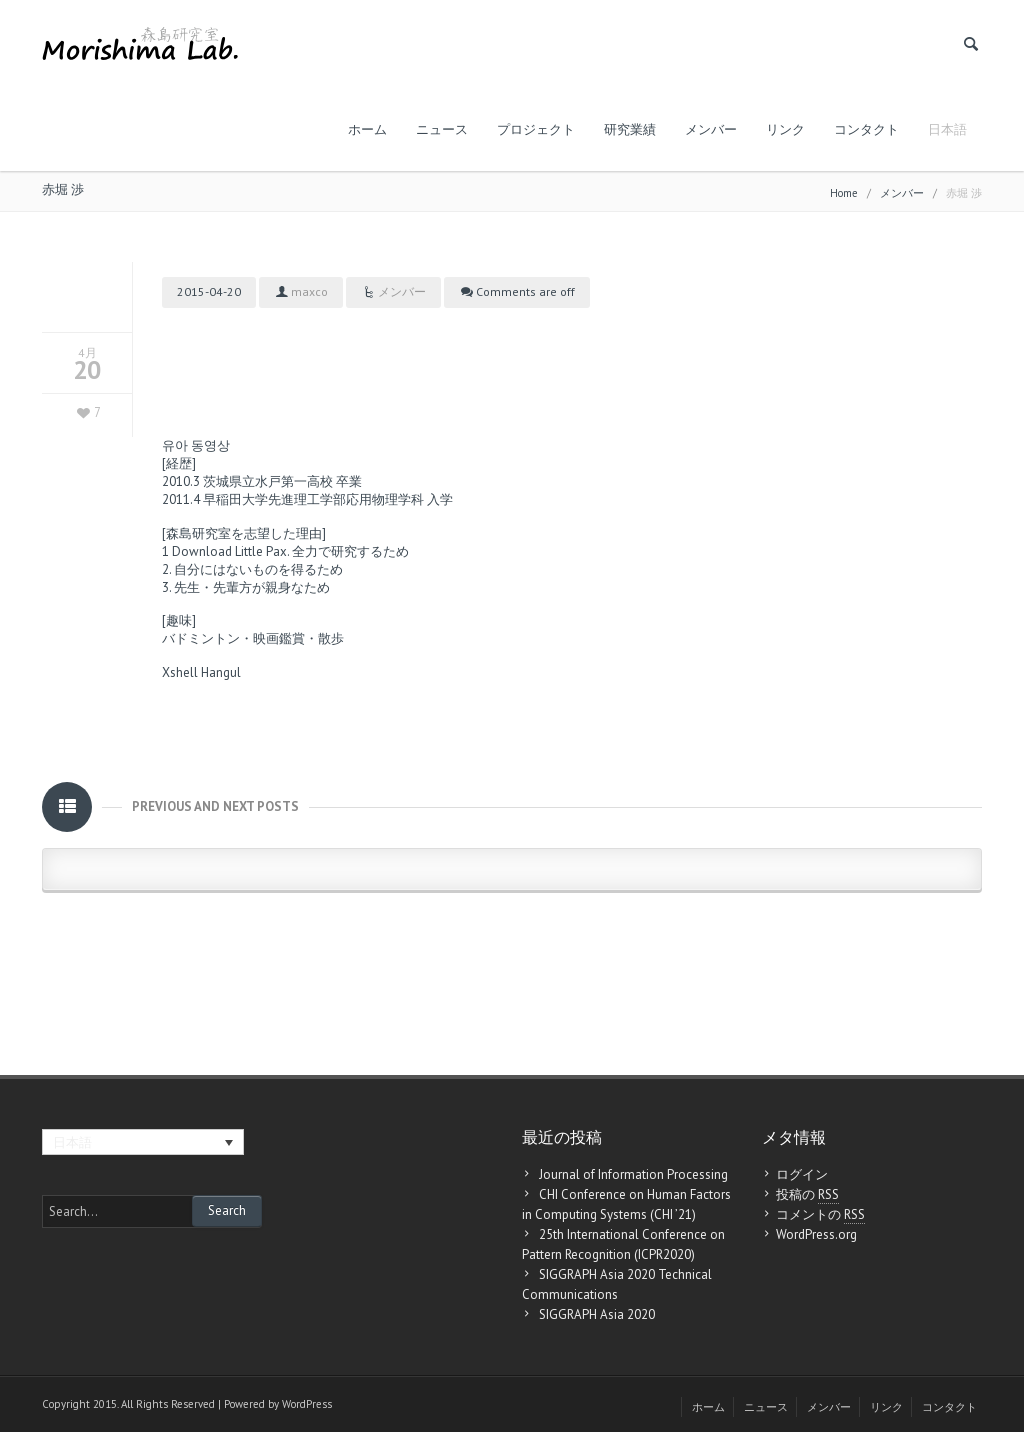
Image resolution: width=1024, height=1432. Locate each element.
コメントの (820, 1215)
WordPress (307, 1404)
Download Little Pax (229, 551)
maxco (309, 291)
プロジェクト (536, 129)
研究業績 (630, 129)
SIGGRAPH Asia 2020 (597, 1314)
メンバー (711, 129)
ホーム (367, 129)
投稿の (807, 1195)
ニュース (442, 129)
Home (844, 193)
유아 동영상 (196, 445)
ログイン (802, 1174)
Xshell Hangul (201, 672)
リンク (785, 129)
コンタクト (866, 129)
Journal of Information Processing (633, 1174)
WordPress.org (816, 1234)
